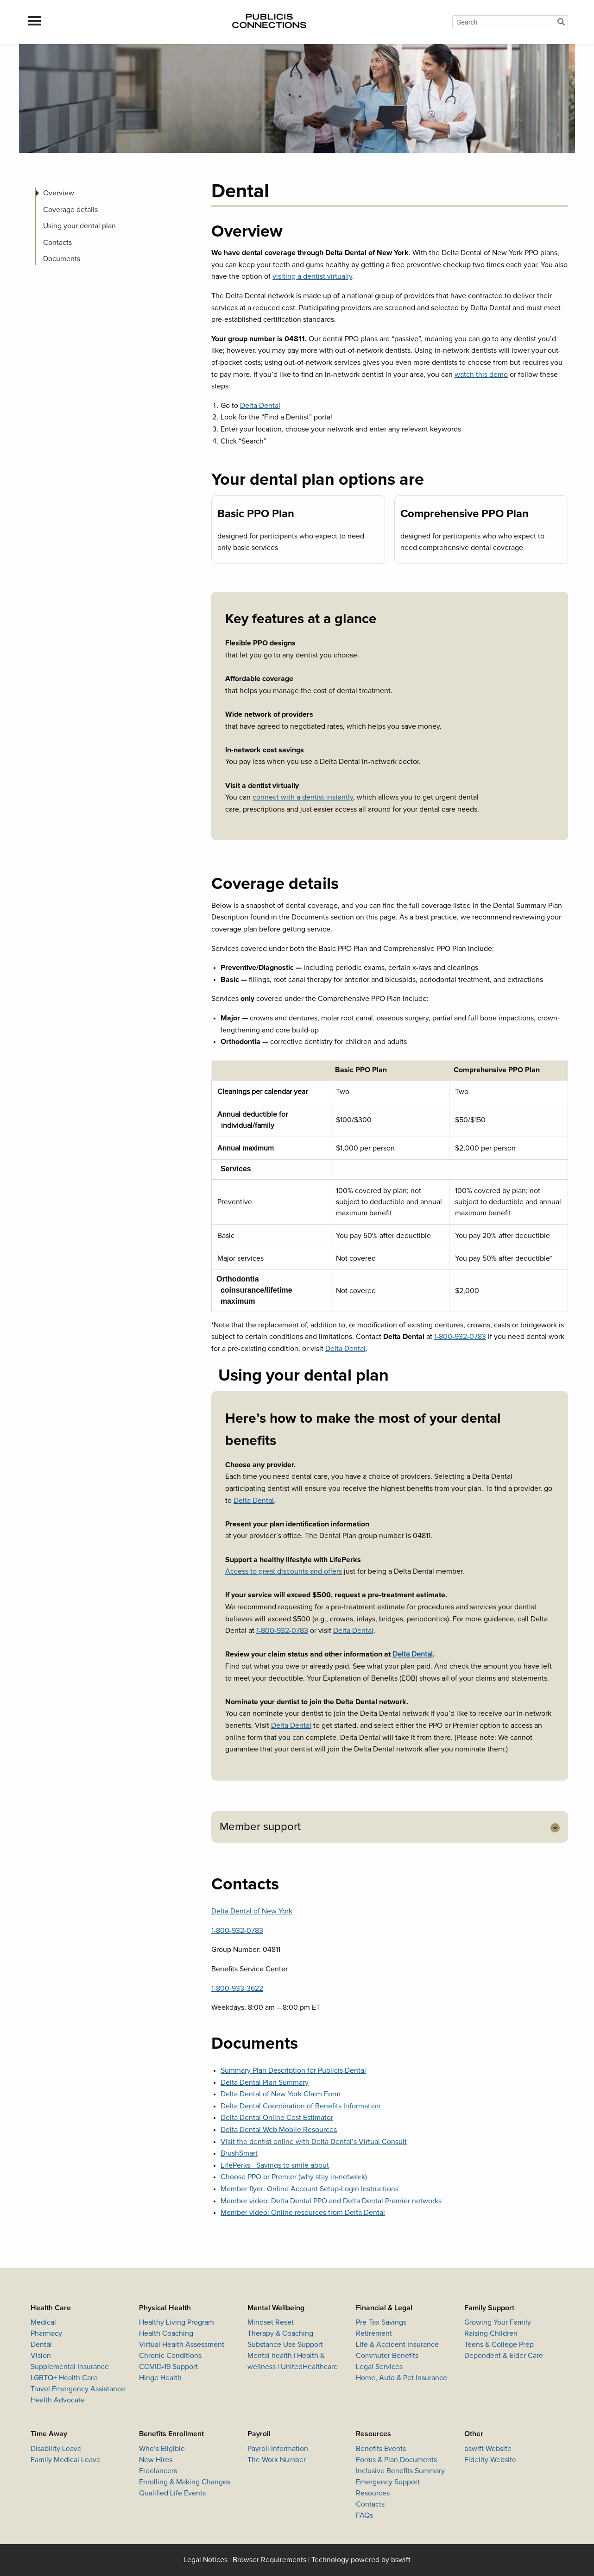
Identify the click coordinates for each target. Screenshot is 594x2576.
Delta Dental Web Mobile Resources (279, 2129)
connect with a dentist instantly (303, 797)
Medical (43, 2322)
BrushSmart (239, 2153)
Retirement (374, 2333)
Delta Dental (260, 405)
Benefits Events (381, 2448)
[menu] (34, 22)
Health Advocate (58, 2400)
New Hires (155, 2459)
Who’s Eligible (162, 2448)
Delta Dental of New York (251, 1911)
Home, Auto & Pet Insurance (401, 2378)
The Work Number (276, 2459)
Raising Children (491, 2333)
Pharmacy (46, 2333)
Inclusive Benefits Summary (400, 2471)
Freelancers (158, 2471)
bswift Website (488, 2448)
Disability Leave (56, 2448)
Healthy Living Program (176, 2322)
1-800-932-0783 (460, 1336)
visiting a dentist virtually (312, 276)
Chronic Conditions (170, 2355)
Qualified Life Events (172, 2493)
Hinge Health (160, 2378)
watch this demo (481, 374)
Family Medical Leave (66, 2459)
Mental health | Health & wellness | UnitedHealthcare (292, 2361)
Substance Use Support (285, 2344)
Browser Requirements (269, 2559)
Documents (61, 259)
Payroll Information (277, 2448)
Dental (41, 2344)
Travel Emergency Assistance (78, 2389)
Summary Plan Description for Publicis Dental (293, 2070)
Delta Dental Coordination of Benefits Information (300, 2106)
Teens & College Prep (499, 2344)
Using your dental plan (79, 226)
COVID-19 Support (168, 2366)
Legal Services (379, 2366)
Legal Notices (205, 2559)
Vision (41, 2355)
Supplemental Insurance (70, 2366)
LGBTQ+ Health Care (64, 2378)
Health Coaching (166, 2333)
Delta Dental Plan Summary (265, 2082)
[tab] (390, 1827)
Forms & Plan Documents (396, 2459)
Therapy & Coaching (280, 2333)
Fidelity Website (490, 2459)
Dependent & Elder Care (503, 2355)
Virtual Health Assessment (181, 2344)
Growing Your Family (497, 2322)
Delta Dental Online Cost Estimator (277, 2117)
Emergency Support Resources (388, 2487)
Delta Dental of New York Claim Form (281, 2094)
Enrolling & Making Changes (184, 2482)
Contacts (57, 242)
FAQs (364, 2515)
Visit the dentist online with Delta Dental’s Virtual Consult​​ (314, 2141)
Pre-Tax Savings (381, 2322)
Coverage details (70, 209)
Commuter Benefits (387, 2355)
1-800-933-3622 (237, 1988)
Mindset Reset (270, 2322)
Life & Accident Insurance (397, 2344)
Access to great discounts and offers (283, 1571)
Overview (58, 193)
